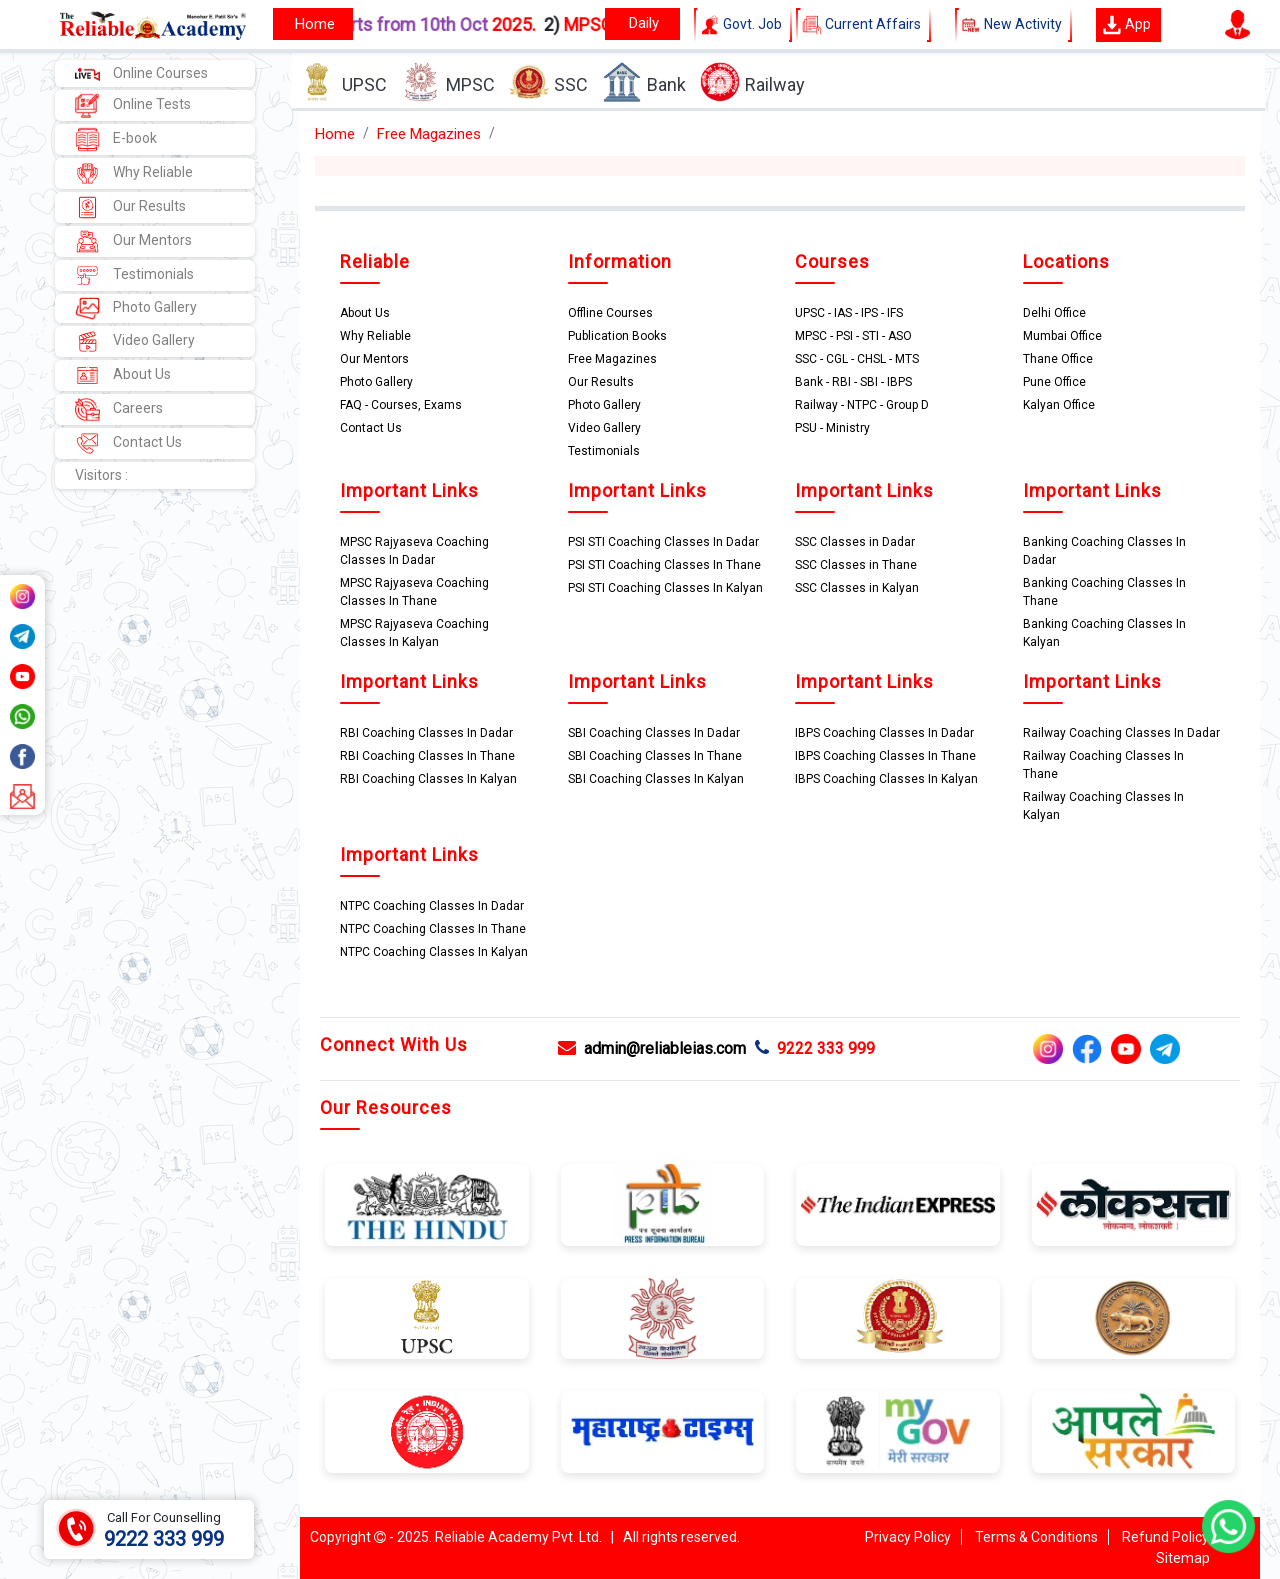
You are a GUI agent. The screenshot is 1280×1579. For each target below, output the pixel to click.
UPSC (342, 82)
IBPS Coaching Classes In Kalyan (886, 779)
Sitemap (1183, 1558)
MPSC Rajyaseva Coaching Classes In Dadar (414, 551)
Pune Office (1054, 382)
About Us (123, 375)
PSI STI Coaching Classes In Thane (664, 565)
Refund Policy (1165, 1537)
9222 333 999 (815, 1048)
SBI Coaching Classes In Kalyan (656, 779)
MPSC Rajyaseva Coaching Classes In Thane (414, 592)
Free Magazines (429, 134)
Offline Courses (610, 313)
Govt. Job (743, 25)
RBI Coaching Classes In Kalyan (428, 779)
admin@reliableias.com (652, 1048)
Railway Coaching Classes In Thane (1103, 765)
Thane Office (1058, 359)
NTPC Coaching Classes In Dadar (432, 906)
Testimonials (134, 275)
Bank (644, 82)
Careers (119, 409)
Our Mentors (133, 241)
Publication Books (617, 336)
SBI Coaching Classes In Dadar (654, 733)
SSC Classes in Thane (856, 565)
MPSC (448, 82)
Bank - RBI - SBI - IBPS (853, 382)
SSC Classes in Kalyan (857, 588)
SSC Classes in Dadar (855, 542)
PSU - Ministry (832, 428)
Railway (752, 82)
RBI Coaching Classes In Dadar (426, 733)
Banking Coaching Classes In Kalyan (1104, 633)
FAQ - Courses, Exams (401, 405)
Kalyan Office (1059, 405)
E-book (116, 139)
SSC (548, 82)
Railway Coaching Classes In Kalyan (1103, 806)
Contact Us (128, 443)
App (1126, 25)
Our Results (130, 207)
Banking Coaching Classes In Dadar (1104, 551)
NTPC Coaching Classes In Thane (433, 929)
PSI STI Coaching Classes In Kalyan (665, 588)
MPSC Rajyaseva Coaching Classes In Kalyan (414, 633)
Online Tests (133, 105)
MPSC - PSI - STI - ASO (853, 336)
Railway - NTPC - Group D (862, 405)
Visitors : (101, 475)
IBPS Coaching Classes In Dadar (884, 733)
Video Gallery (135, 341)
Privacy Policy (908, 1537)
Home (335, 134)
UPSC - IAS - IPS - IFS (849, 313)
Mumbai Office (1062, 336)
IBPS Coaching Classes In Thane (885, 756)
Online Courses (141, 73)
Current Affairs (863, 25)
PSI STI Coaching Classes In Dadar (663, 542)
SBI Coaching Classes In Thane (655, 756)
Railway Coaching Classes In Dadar (1121, 733)
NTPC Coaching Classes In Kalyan (434, 952)
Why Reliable (134, 173)
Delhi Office (1054, 313)
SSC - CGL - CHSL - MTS (857, 359)
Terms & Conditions (1036, 1537)
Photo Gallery (136, 308)
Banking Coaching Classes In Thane (1104, 592)
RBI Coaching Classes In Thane (427, 756)
